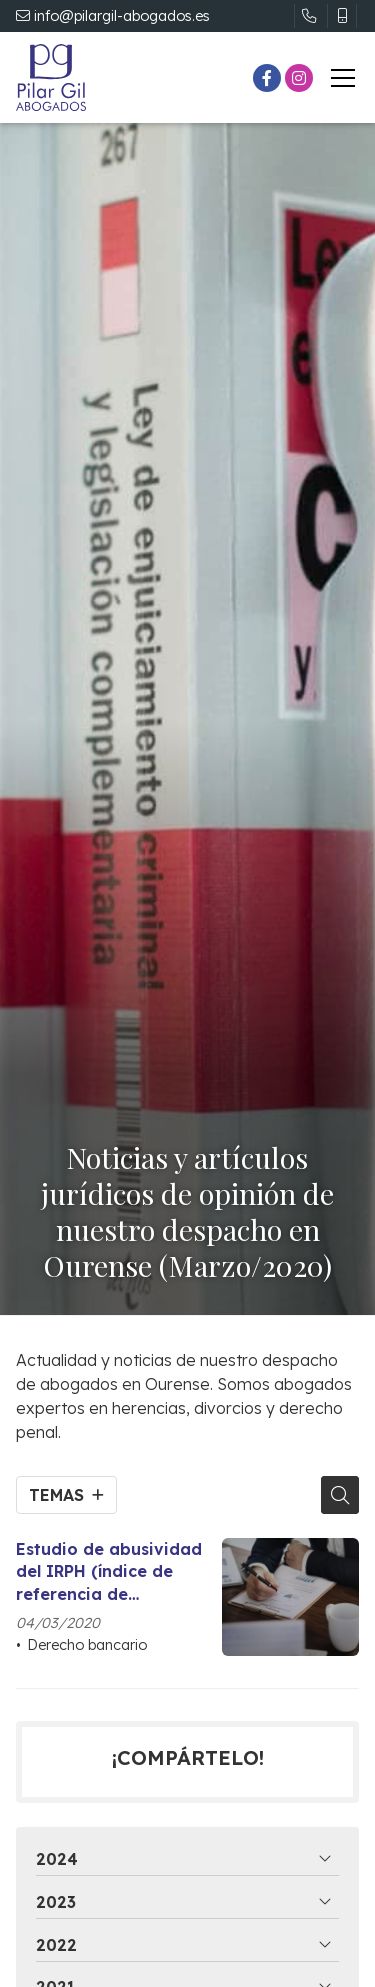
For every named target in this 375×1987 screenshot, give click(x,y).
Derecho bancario (87, 1645)
